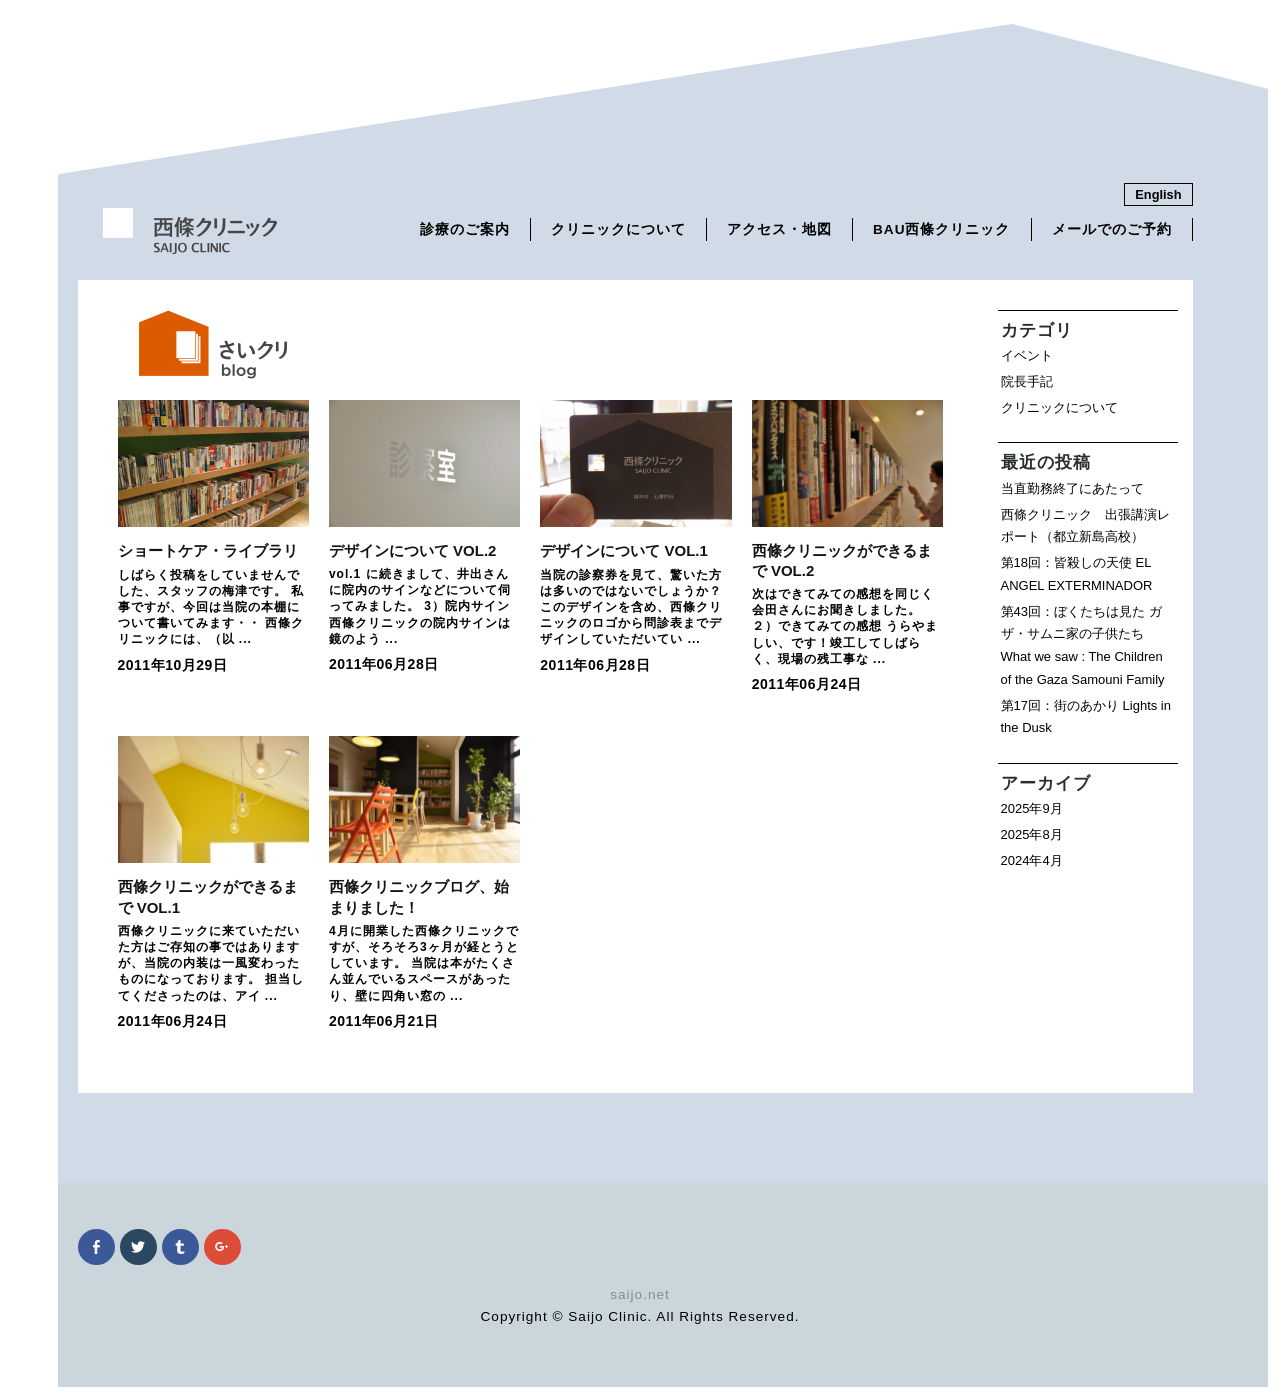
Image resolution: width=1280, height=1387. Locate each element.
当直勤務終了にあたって (1072, 488)
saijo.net (640, 1294)
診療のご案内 (465, 229)
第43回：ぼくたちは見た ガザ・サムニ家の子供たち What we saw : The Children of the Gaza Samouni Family (1083, 645)
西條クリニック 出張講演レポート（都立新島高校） (1085, 526)
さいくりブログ (198, 345)
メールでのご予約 (1112, 229)
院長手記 (1027, 381)
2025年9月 (1032, 808)
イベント (1027, 355)
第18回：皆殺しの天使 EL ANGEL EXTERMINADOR (1077, 574)
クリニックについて (618, 229)
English (1158, 194)
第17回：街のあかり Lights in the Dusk (1086, 717)
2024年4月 (1032, 860)
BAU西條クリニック (941, 229)
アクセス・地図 (779, 229)
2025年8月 (1032, 834)
